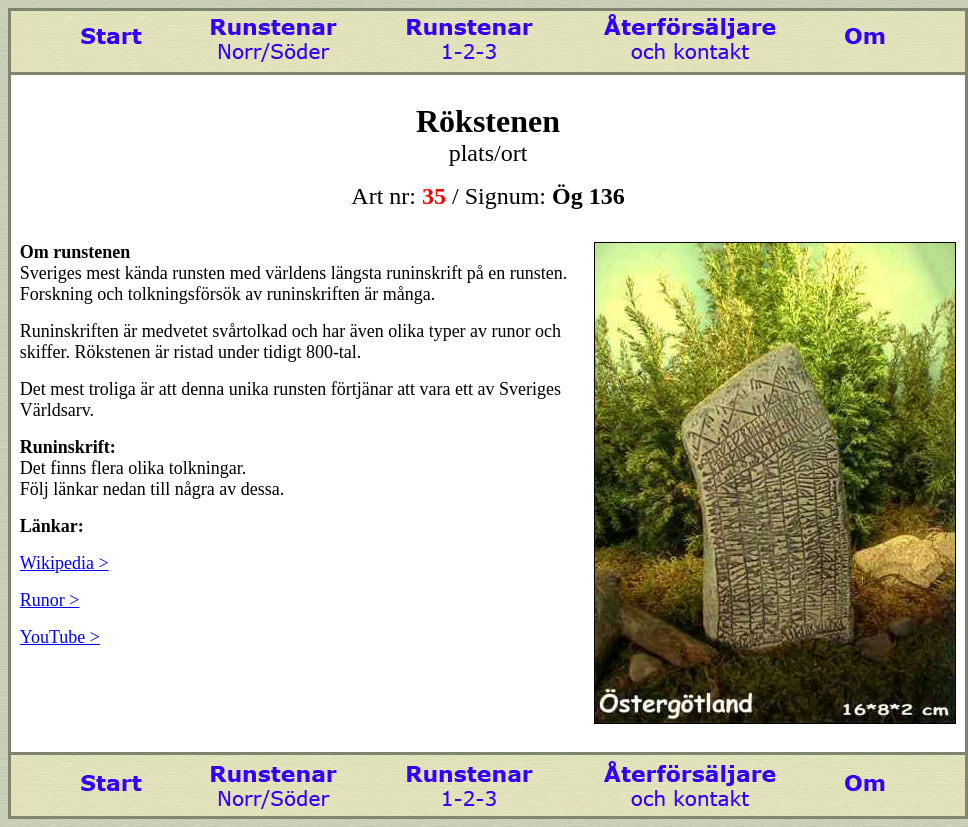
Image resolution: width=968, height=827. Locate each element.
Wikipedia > (64, 563)
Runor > (50, 600)
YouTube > (60, 637)
